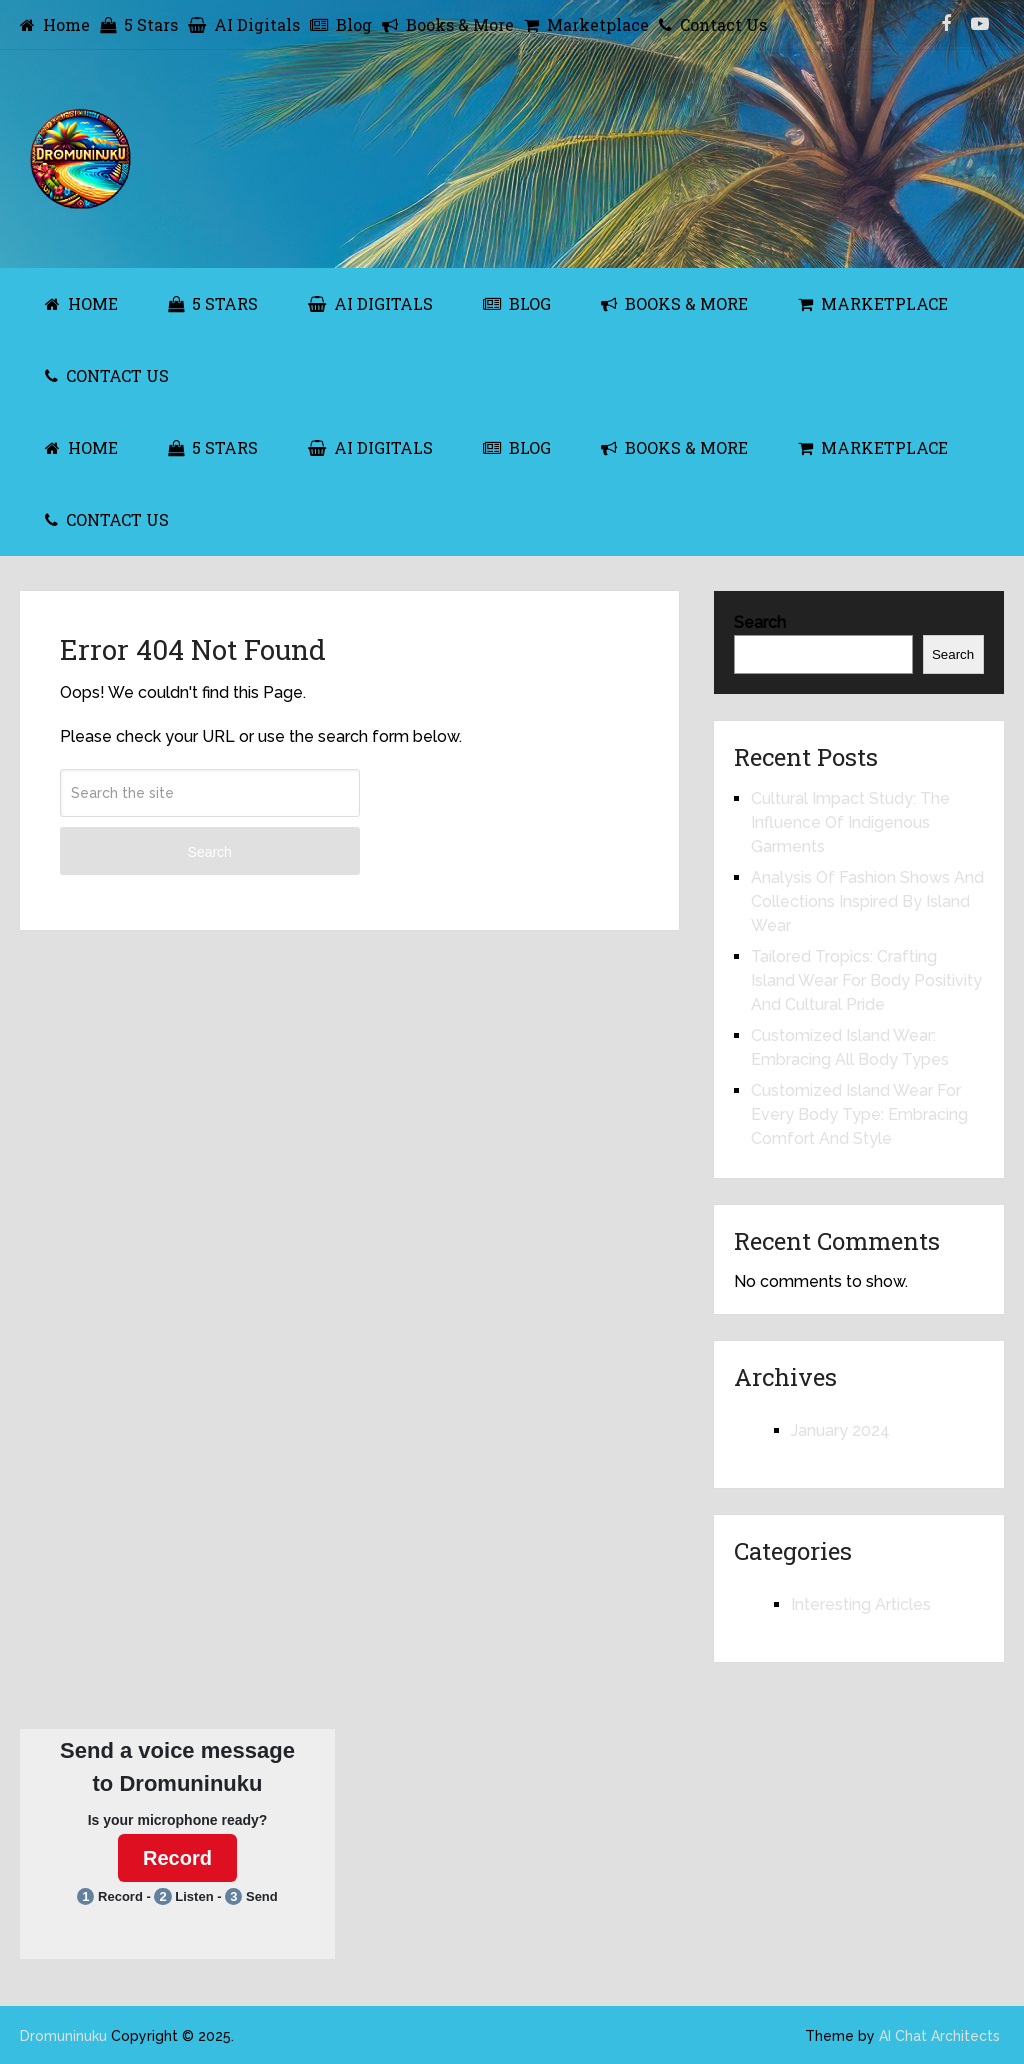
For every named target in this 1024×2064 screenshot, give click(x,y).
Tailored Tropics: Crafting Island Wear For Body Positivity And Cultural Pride (866, 980)
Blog (341, 24)
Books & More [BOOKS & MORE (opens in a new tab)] (674, 303)
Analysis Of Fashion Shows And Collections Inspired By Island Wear (867, 901)
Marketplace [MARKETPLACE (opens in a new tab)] (873, 303)
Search (210, 852)
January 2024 (840, 1430)
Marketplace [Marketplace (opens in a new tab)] (586, 24)
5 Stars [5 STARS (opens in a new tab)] (213, 303)
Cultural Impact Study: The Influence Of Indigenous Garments (850, 822)
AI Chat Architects (939, 2036)
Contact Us (713, 24)
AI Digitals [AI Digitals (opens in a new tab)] (244, 24)
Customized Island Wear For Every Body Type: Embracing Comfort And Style (859, 1114)
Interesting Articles (861, 1604)
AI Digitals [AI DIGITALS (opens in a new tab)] (370, 303)
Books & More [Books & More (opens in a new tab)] (448, 24)
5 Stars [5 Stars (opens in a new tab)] (139, 24)
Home (55, 24)
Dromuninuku (63, 2036)
